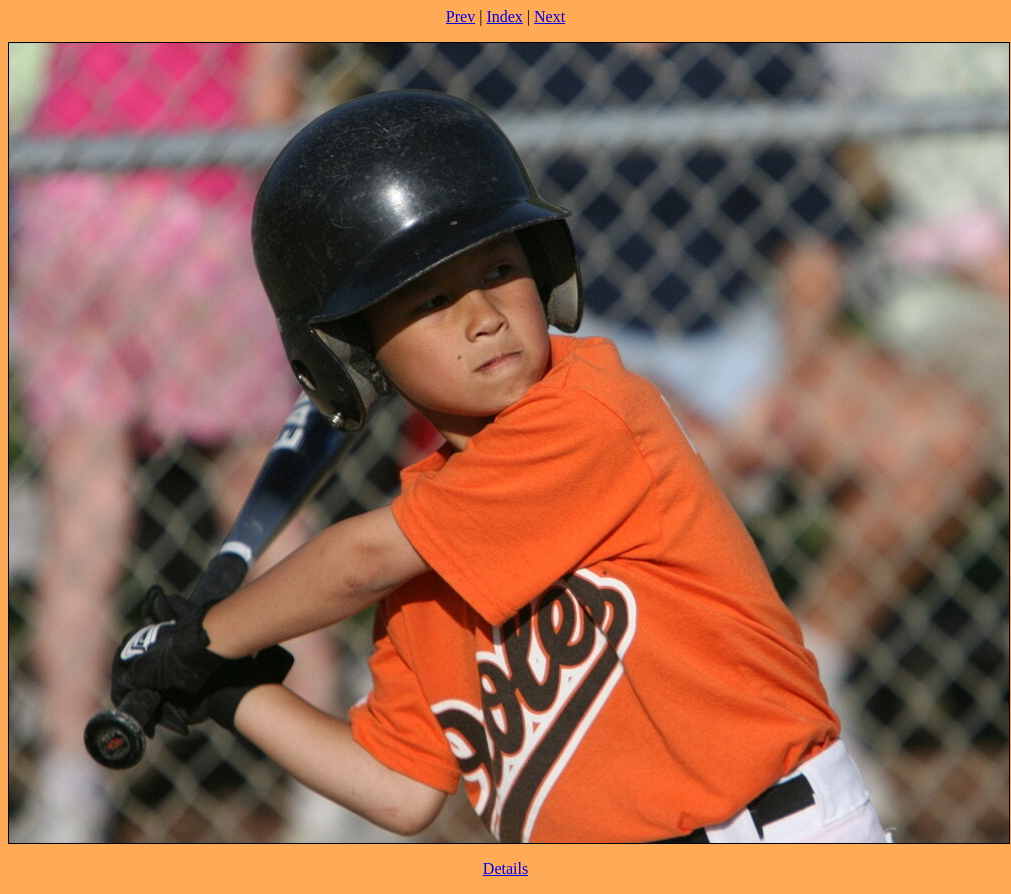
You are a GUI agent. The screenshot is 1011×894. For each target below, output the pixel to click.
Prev (460, 16)
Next (549, 16)
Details (505, 868)
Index (504, 16)
